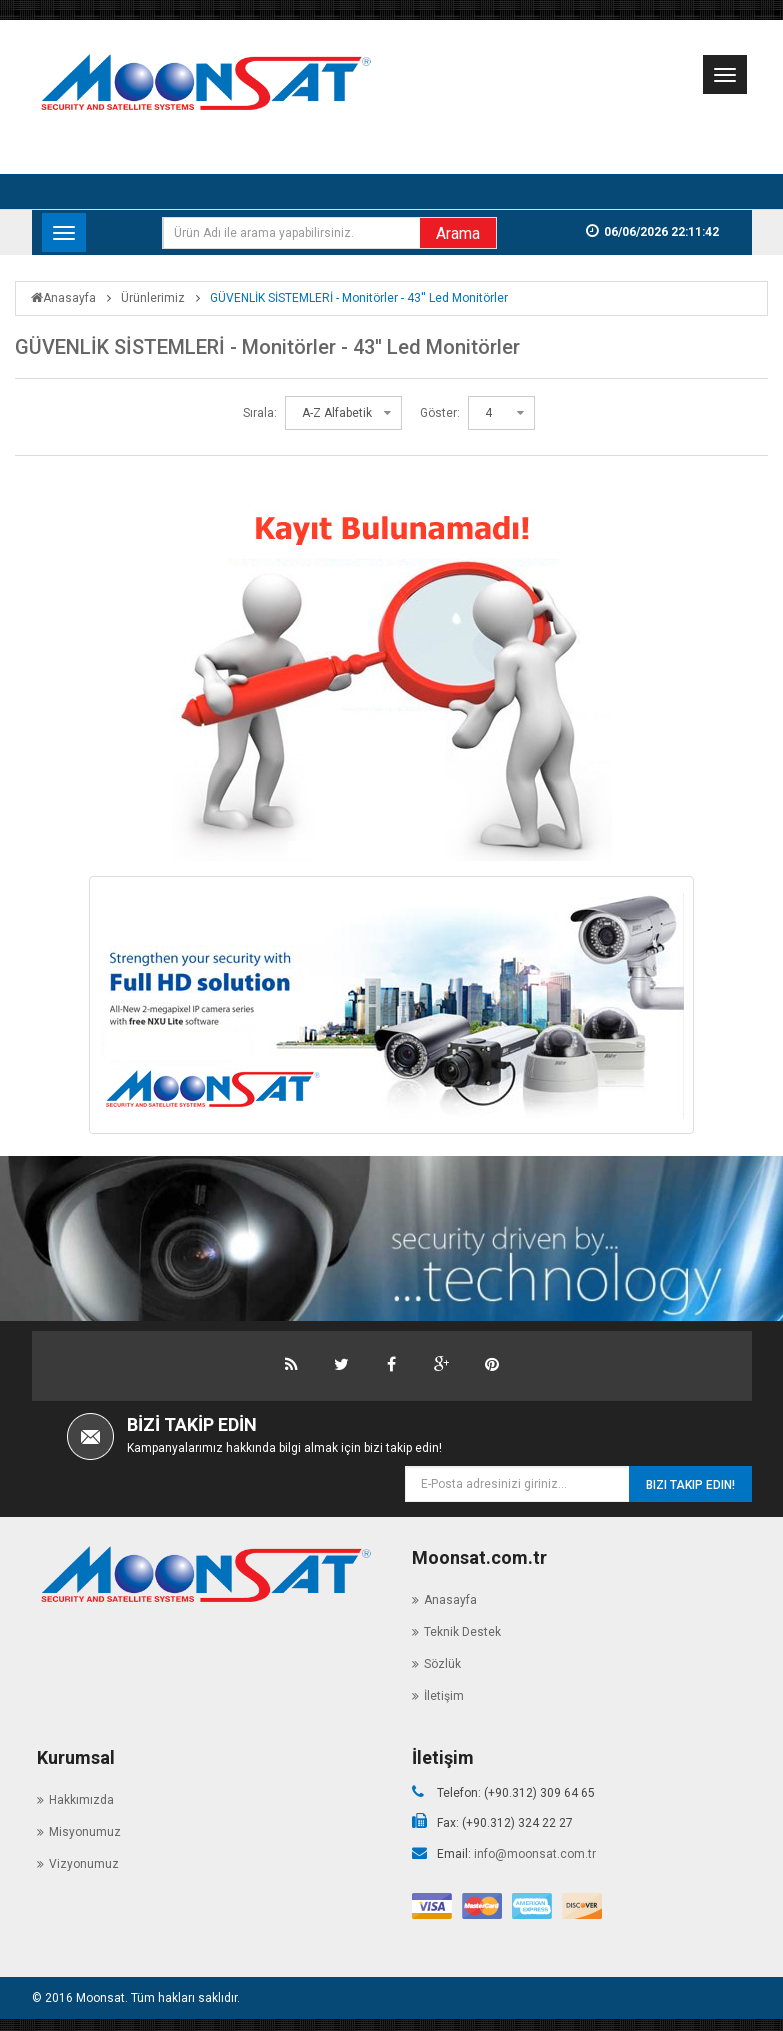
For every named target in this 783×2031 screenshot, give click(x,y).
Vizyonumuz (84, 1859)
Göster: (440, 413)
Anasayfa (63, 298)
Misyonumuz (85, 1827)
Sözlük (442, 1659)
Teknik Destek (462, 1627)
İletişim (444, 1691)
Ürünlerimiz (153, 298)
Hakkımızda (81, 1795)
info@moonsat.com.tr (535, 1849)
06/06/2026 (678, 232)
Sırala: (260, 413)
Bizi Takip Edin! (690, 1485)
